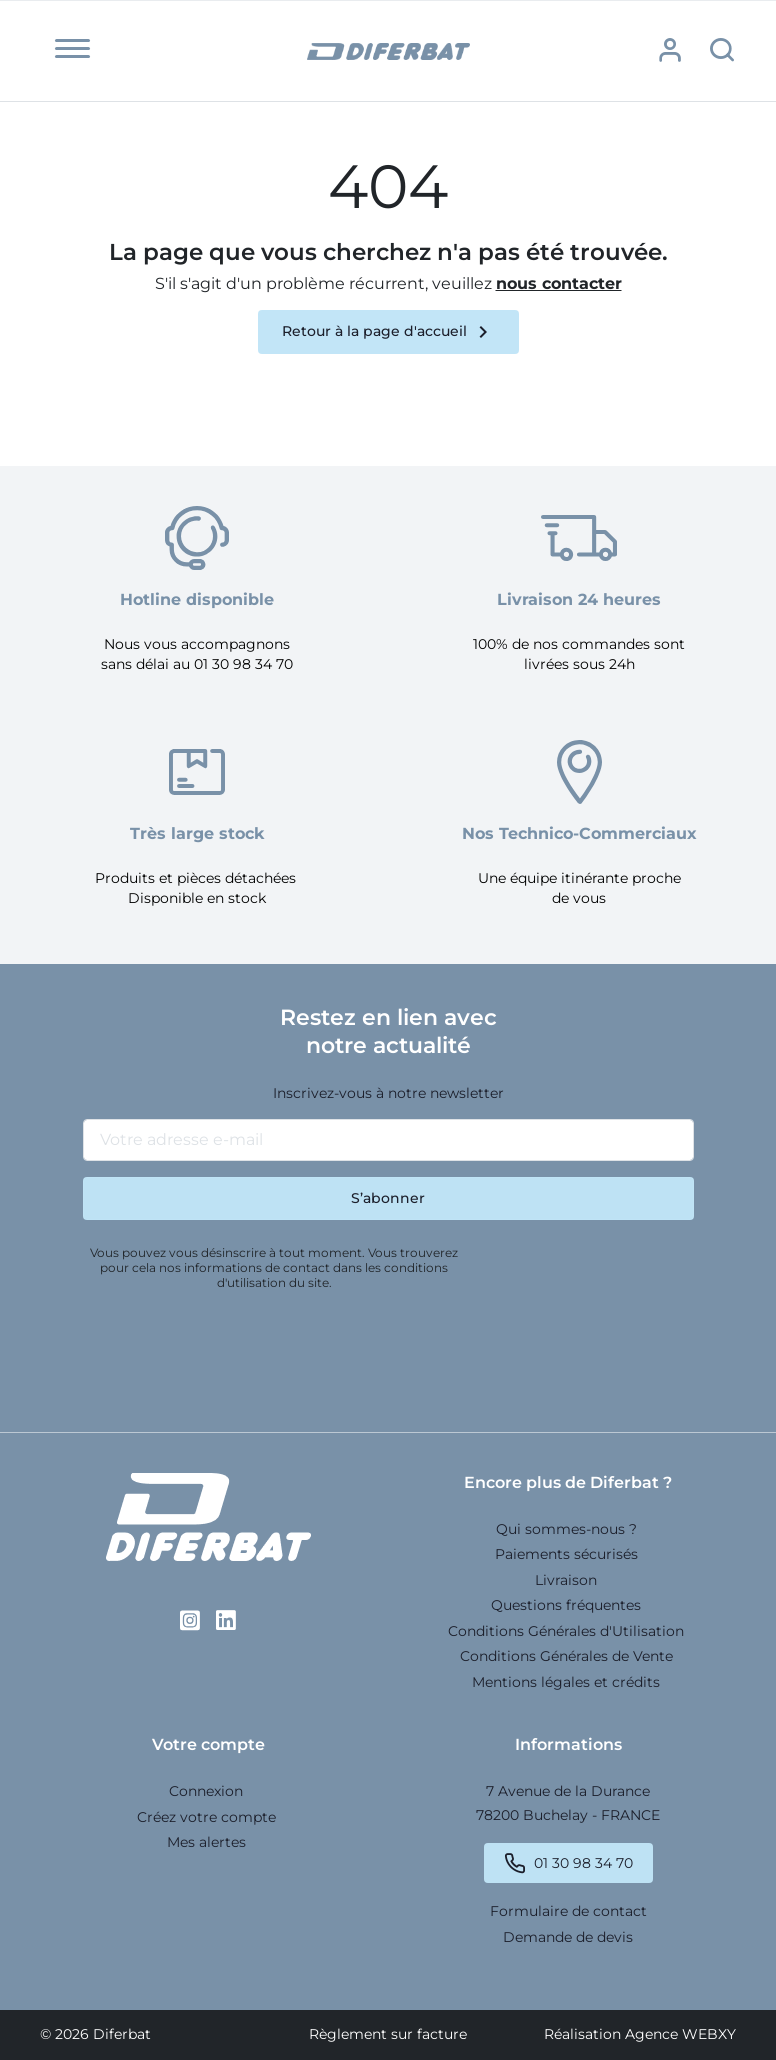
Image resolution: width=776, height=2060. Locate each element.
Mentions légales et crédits (566, 1682)
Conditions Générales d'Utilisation (566, 1631)
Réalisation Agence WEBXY (640, 2034)
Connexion (206, 1791)
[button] (72, 49)
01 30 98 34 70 (583, 1863)
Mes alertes (206, 1842)
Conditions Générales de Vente (566, 1656)
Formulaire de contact (568, 1911)
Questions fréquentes (566, 1605)
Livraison (566, 1580)
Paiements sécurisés (566, 1554)
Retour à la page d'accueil (388, 332)
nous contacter (559, 283)
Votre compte (208, 1744)
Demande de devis (568, 1937)
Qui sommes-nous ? (566, 1529)
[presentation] (235, 1353)
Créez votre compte (206, 1817)
